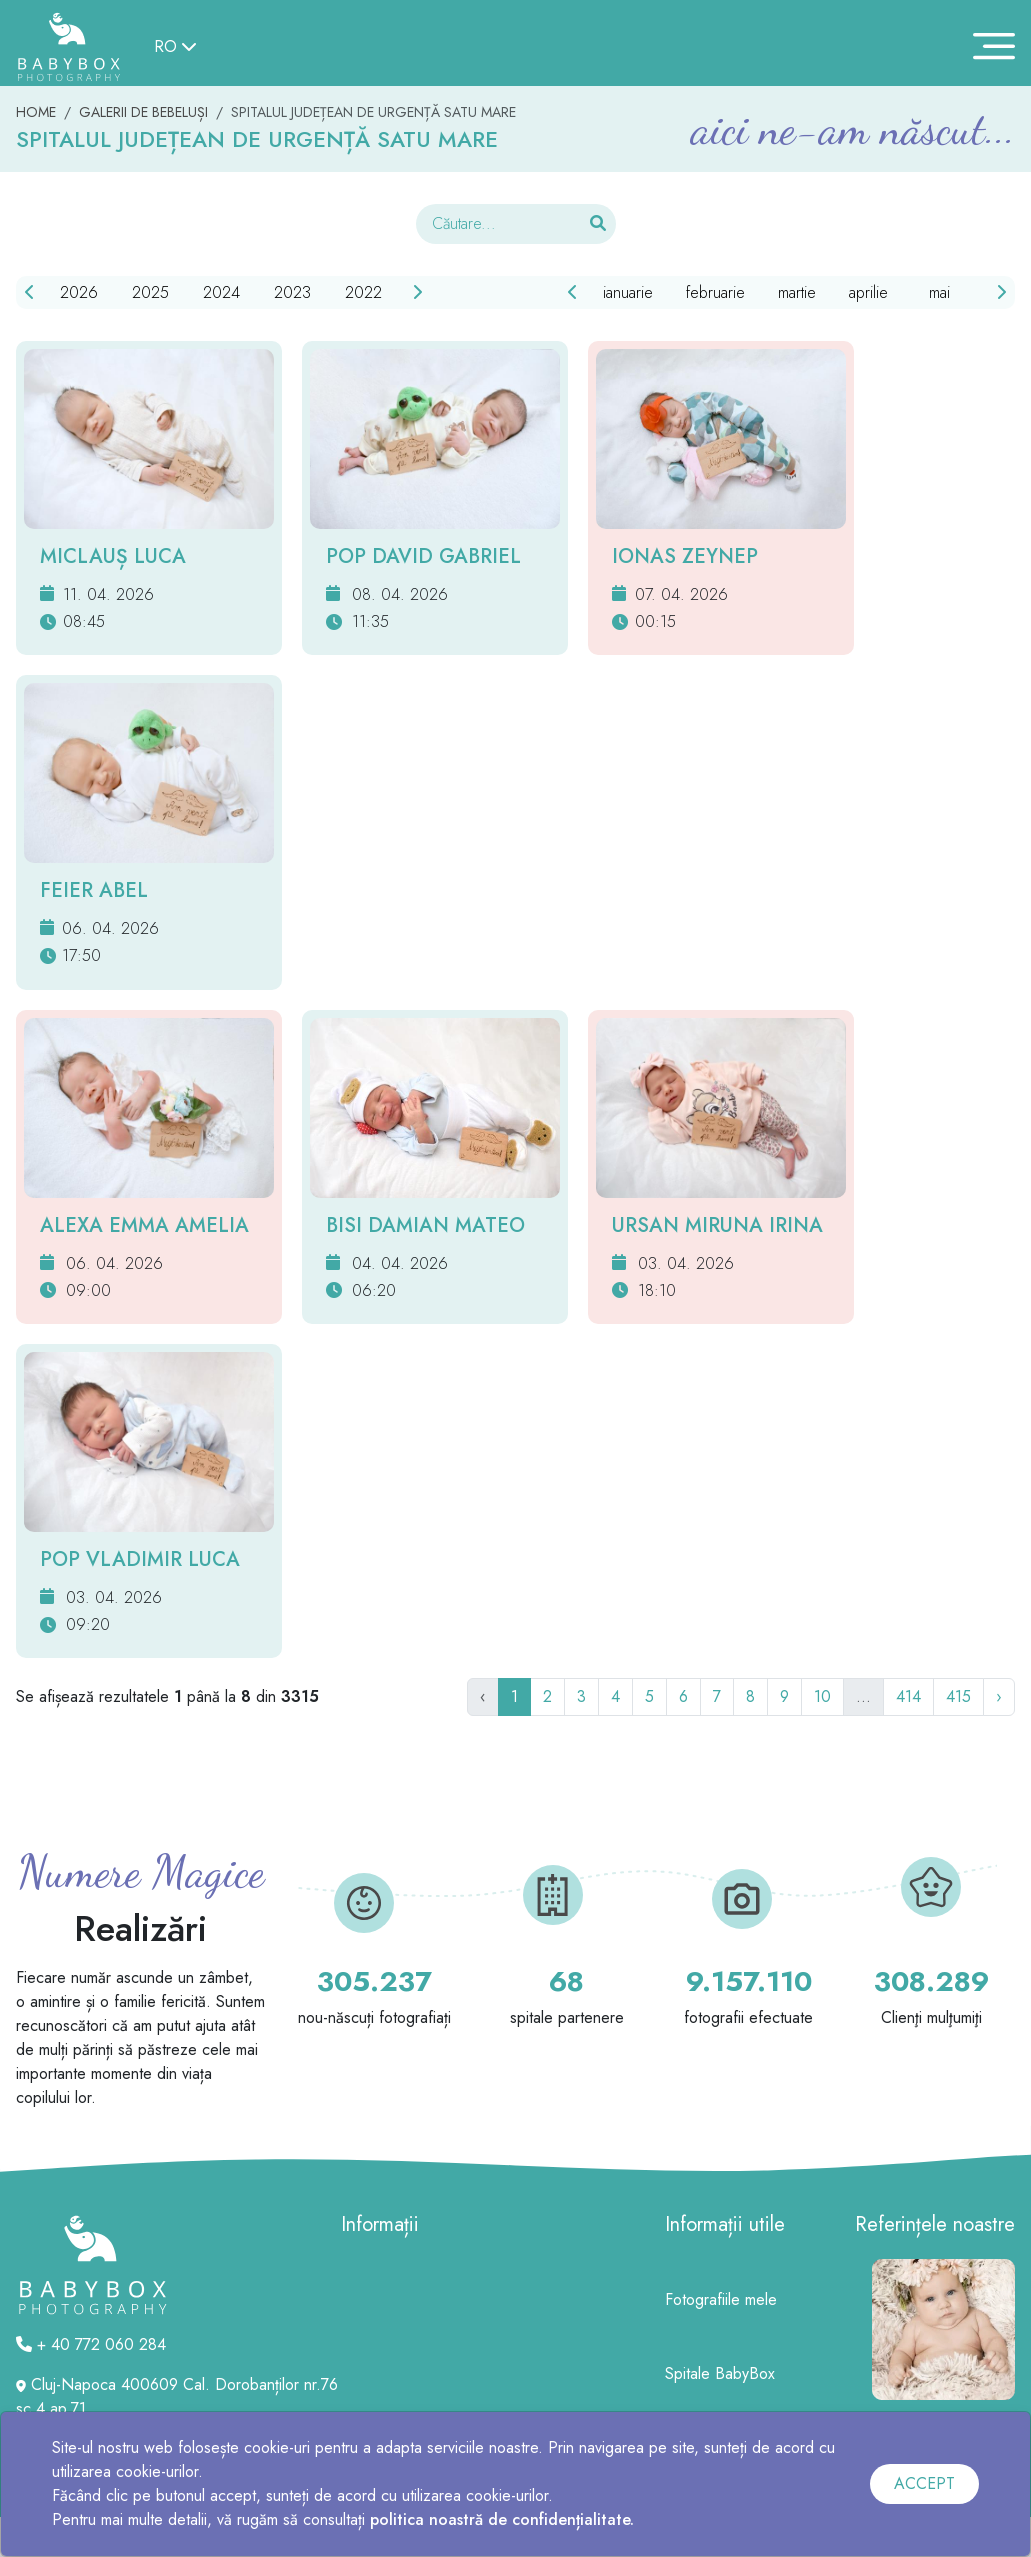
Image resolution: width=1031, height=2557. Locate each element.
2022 (363, 292)
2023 (292, 292)
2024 (221, 292)
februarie (715, 292)
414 (908, 1696)
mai (939, 292)
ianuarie (628, 292)
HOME (36, 112)
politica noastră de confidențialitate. (502, 2519)
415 (958, 1696)
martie (797, 292)
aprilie (868, 292)
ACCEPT (924, 2483)
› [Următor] (999, 1696)
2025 (150, 292)
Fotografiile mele (721, 2299)
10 (822, 1696)
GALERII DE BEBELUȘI (143, 112)
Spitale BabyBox (720, 2373)
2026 (79, 292)
